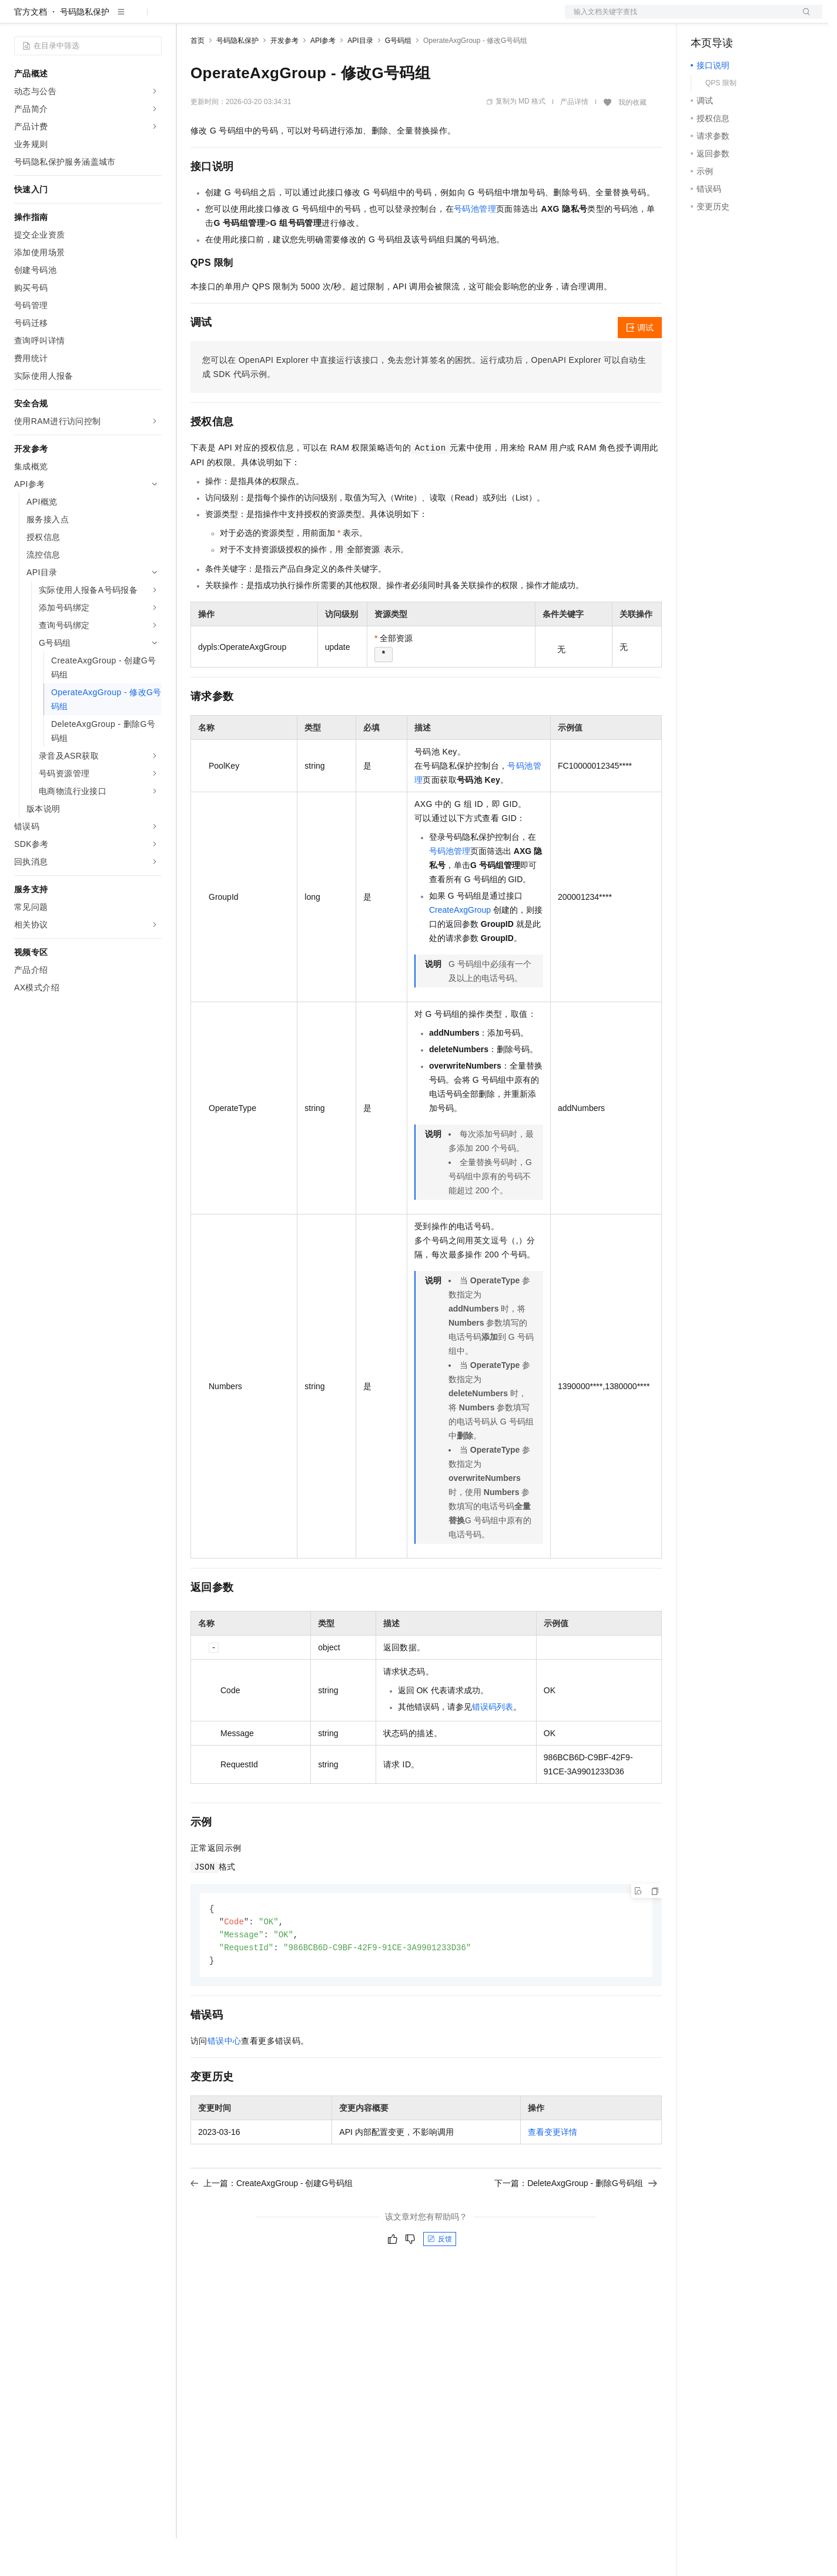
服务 (347, 19)
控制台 (731, 19)
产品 (153, 19)
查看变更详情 (552, 2172)
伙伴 (318, 19)
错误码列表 (492, 1744)
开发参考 (284, 78)
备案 (704, 19)
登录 (803, 19)
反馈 (439, 2279)
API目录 (360, 78)
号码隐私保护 (84, 49)
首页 (197, 78)
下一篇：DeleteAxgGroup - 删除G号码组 (575, 2223)
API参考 (323, 78)
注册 (760, 19)
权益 (225, 19)
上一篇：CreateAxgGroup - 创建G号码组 (271, 2223)
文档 (679, 19)
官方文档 (30, 49)
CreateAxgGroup (460, 947)
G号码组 (398, 78)
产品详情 (574, 139)
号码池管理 (475, 246)
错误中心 (224, 2081)
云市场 (286, 19)
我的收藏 (632, 140)
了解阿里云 (387, 19)
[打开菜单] (19, 19)
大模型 (120, 19)
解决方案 (189, 19)
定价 (254, 19)
